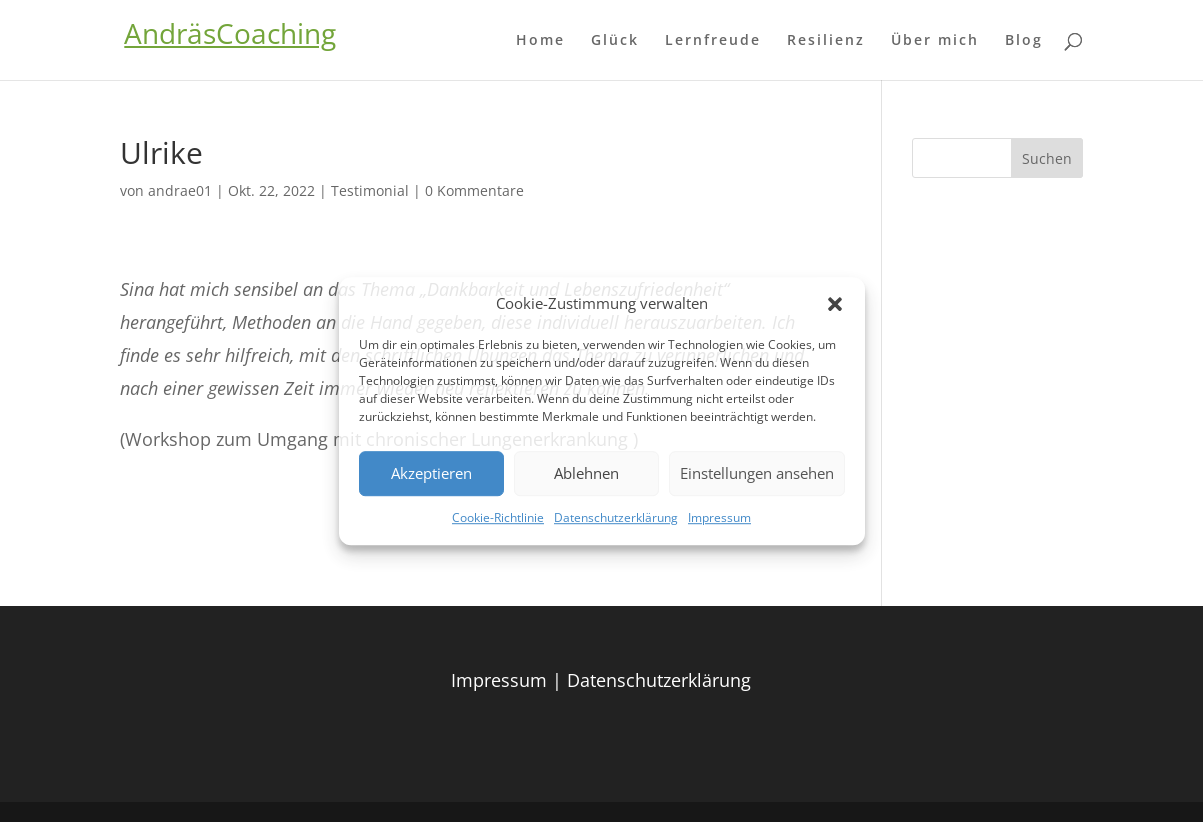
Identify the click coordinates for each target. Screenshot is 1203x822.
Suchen (1047, 158)
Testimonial (370, 190)
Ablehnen (586, 474)
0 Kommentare (474, 190)
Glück (615, 41)
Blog (1024, 41)
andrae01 (180, 190)
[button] (835, 304)
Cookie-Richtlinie (498, 517)
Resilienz (826, 41)
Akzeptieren (431, 474)
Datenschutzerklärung (616, 517)
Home (540, 41)
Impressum (719, 517)
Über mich (935, 41)
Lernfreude (713, 41)
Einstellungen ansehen (757, 474)
